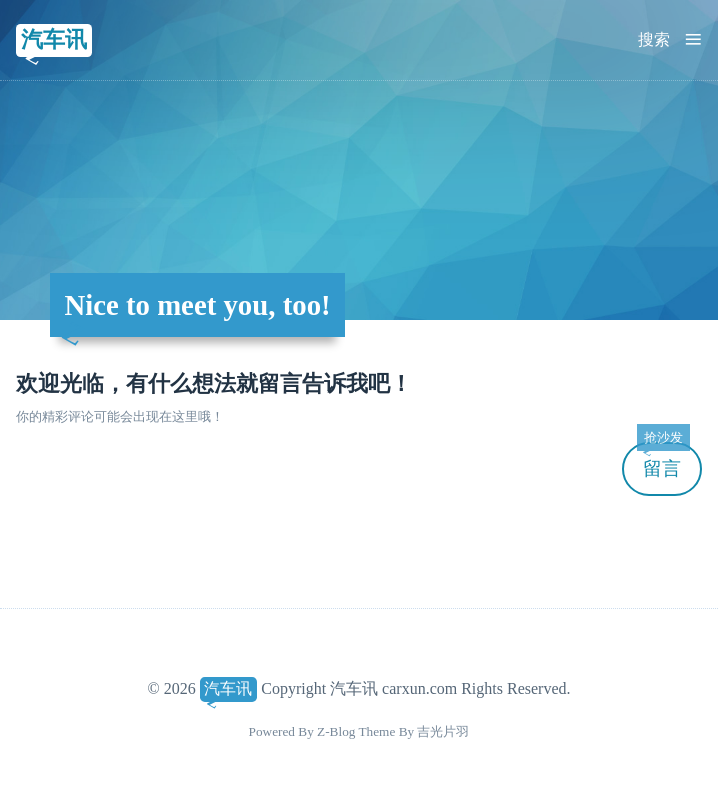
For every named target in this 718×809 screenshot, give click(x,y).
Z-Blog (336, 731)
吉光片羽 (443, 731)
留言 (663, 460)
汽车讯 (54, 39)
